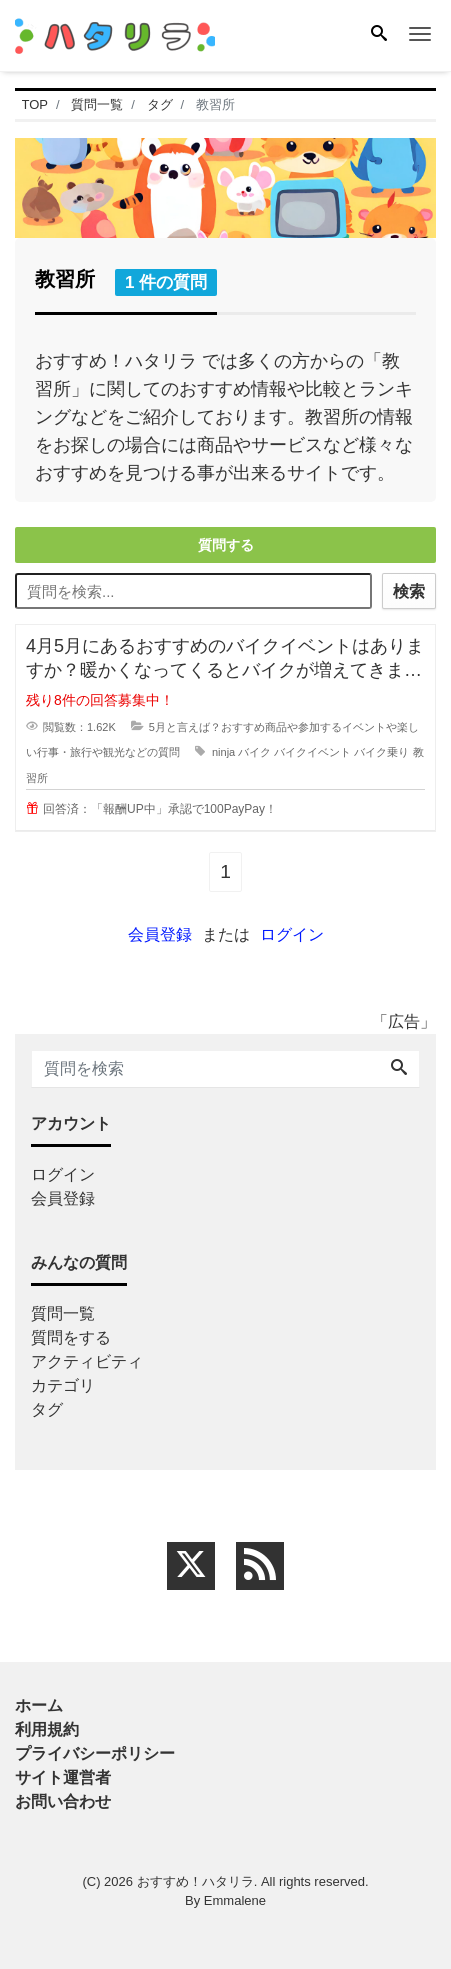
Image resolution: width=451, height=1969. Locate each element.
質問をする (71, 1337)
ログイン (292, 934)
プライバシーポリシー (95, 1753)
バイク (254, 752)
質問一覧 (63, 1313)
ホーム (39, 1705)
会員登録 (160, 934)
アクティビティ (87, 1361)
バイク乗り (381, 752)
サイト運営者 (63, 1777)
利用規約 (47, 1729)
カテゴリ (63, 1385)
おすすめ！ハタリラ (195, 1881)
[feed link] (260, 1566)
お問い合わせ (63, 1801)
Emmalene (235, 1900)
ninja (223, 752)
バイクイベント (312, 752)
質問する (226, 545)
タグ (47, 1409)
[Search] (379, 35)
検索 (409, 591)
